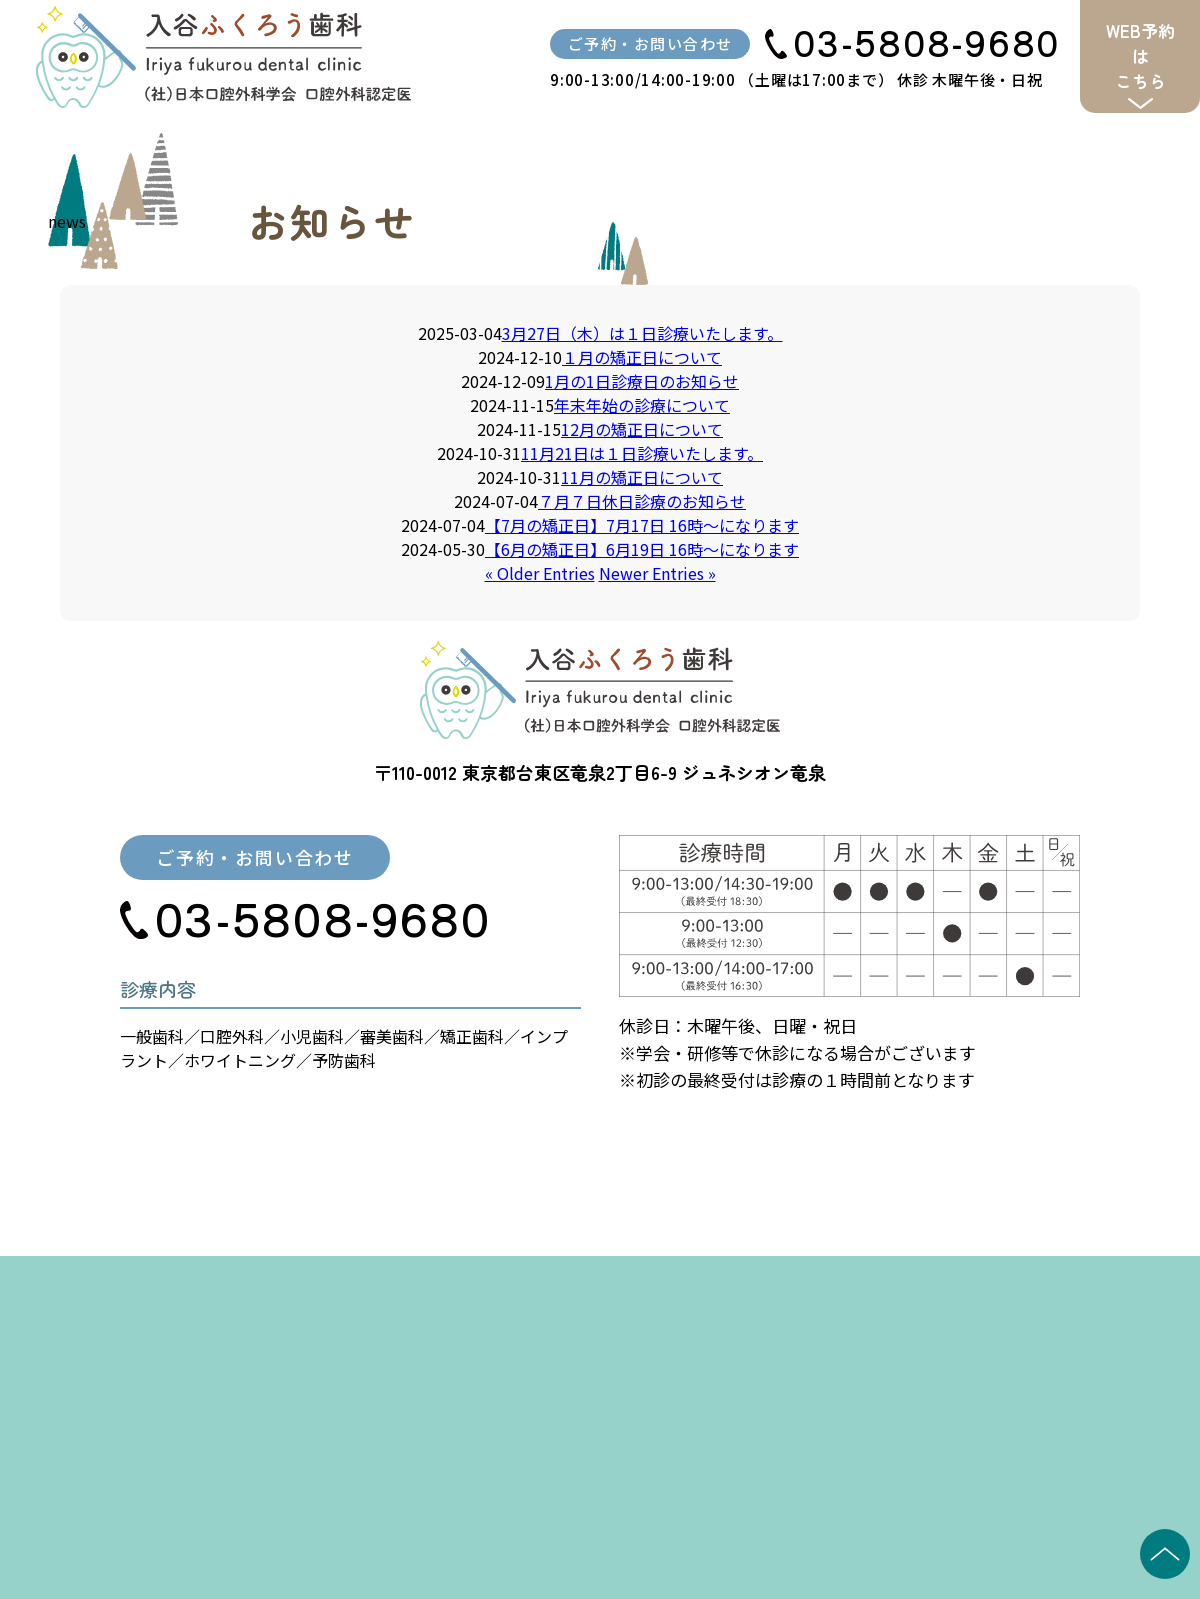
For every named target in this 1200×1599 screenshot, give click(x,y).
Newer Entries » (657, 573)
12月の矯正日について (642, 429)
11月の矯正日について (642, 477)
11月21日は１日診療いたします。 (642, 453)
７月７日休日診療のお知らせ (642, 501)
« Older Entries (540, 573)
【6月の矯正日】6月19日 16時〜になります (642, 549)
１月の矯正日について (642, 357)
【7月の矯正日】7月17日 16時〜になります (642, 525)
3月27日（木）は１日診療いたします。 (642, 333)
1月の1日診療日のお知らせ (642, 381)
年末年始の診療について (642, 405)
